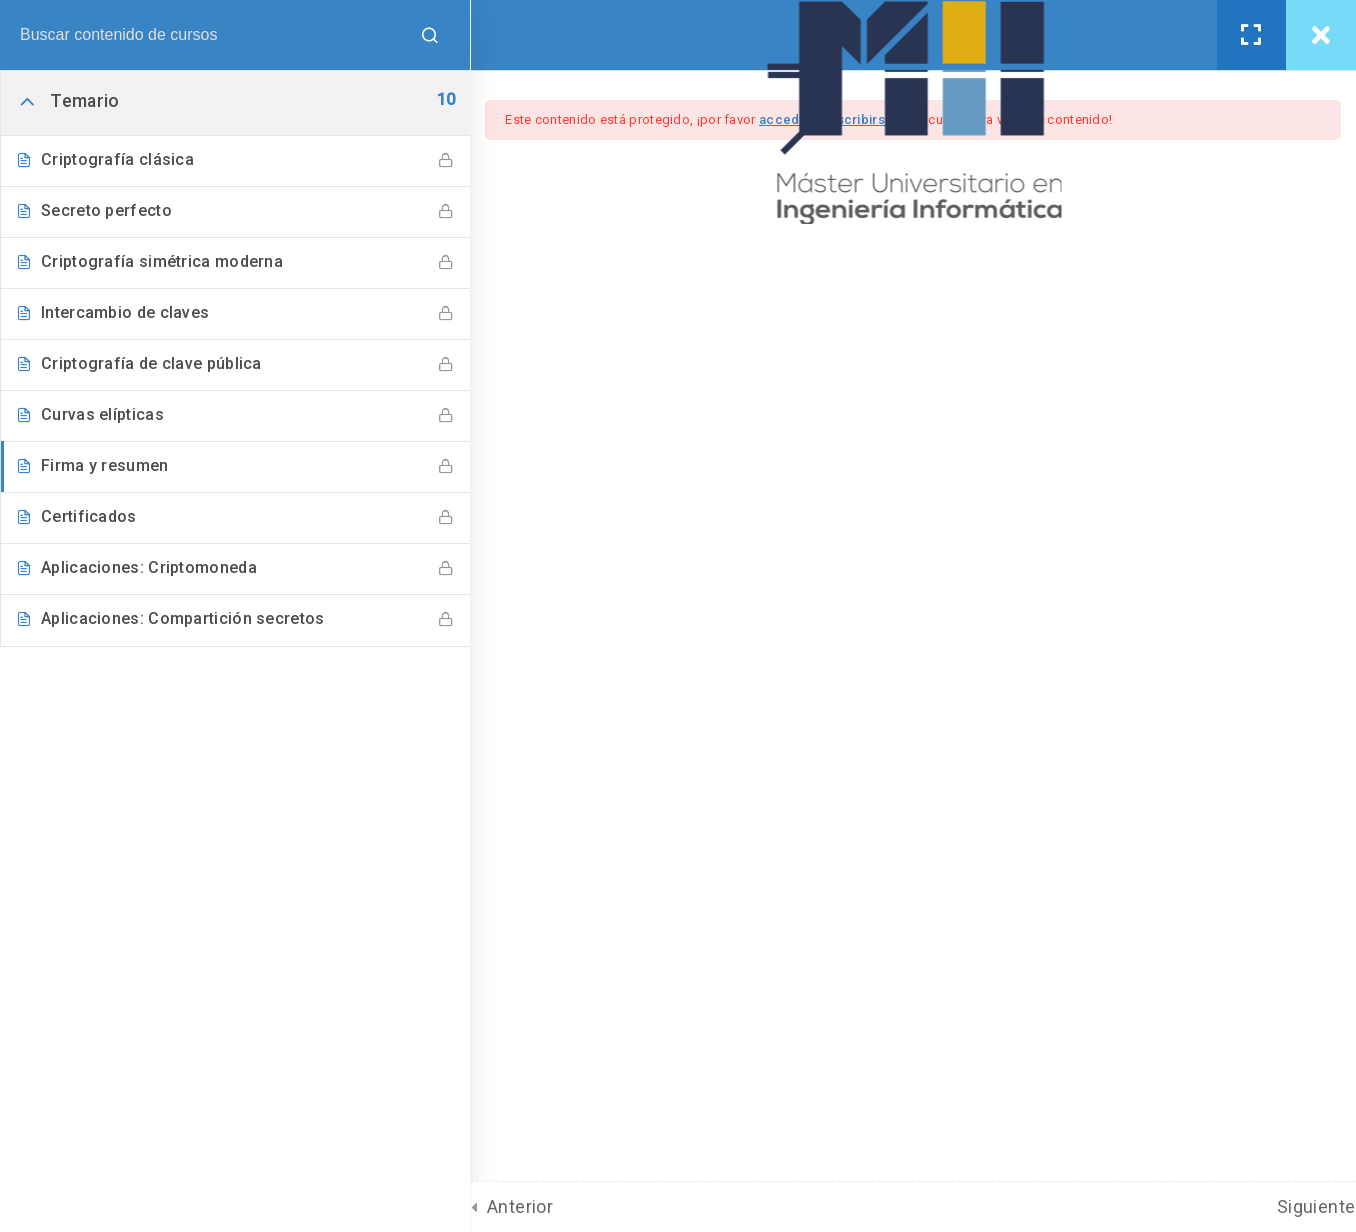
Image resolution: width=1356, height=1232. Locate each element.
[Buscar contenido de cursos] (435, 35)
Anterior (524, 1206)
